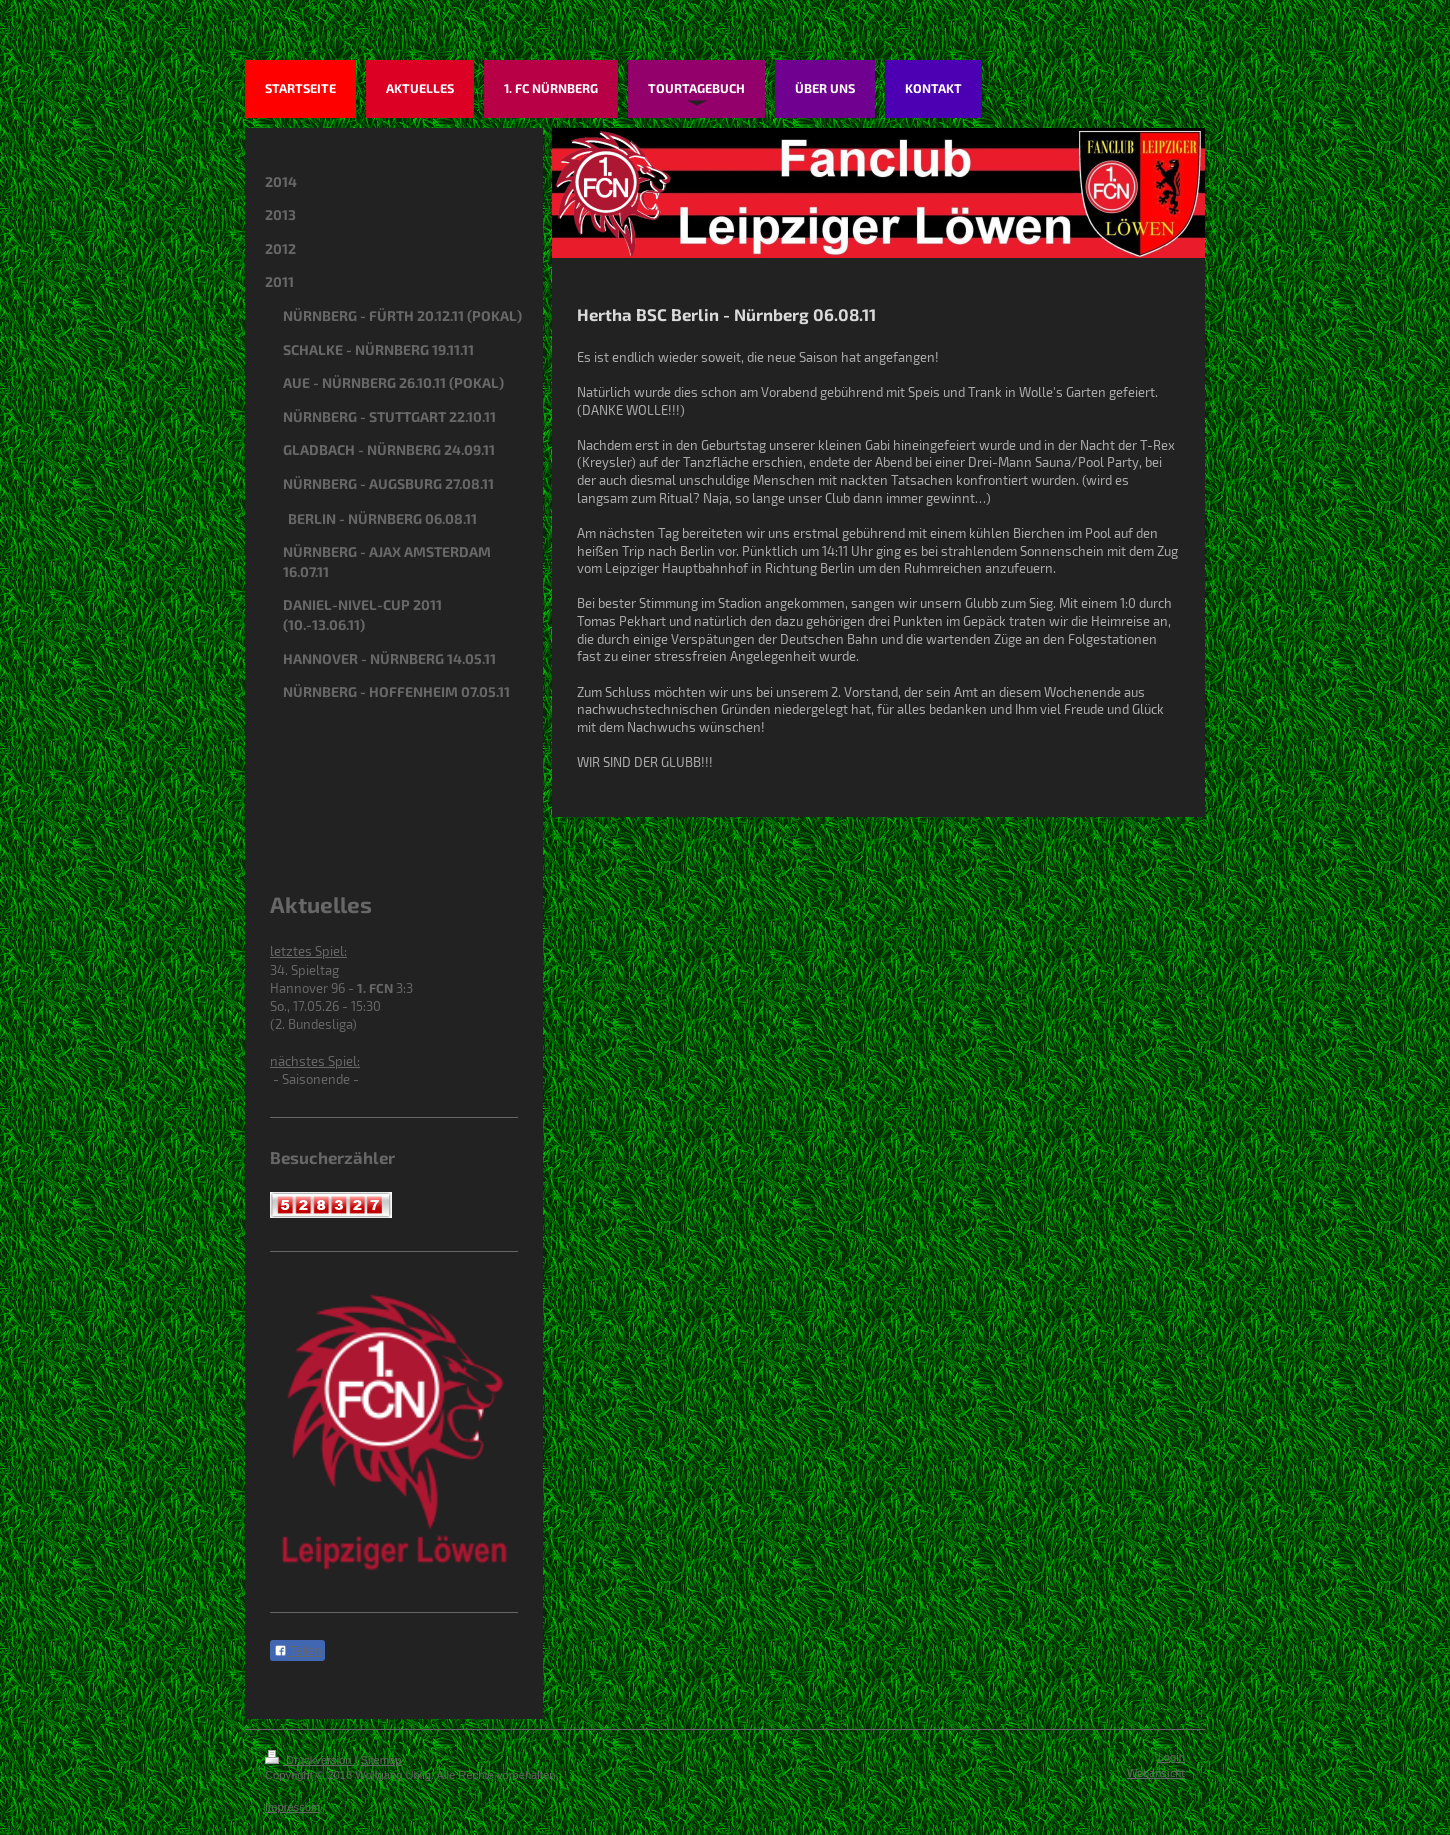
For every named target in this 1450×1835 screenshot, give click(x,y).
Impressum (292, 1807)
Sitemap (381, 1760)
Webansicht (1156, 1772)
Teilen (297, 1651)
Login (1171, 1757)
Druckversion (310, 1760)
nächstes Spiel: (315, 1061)
